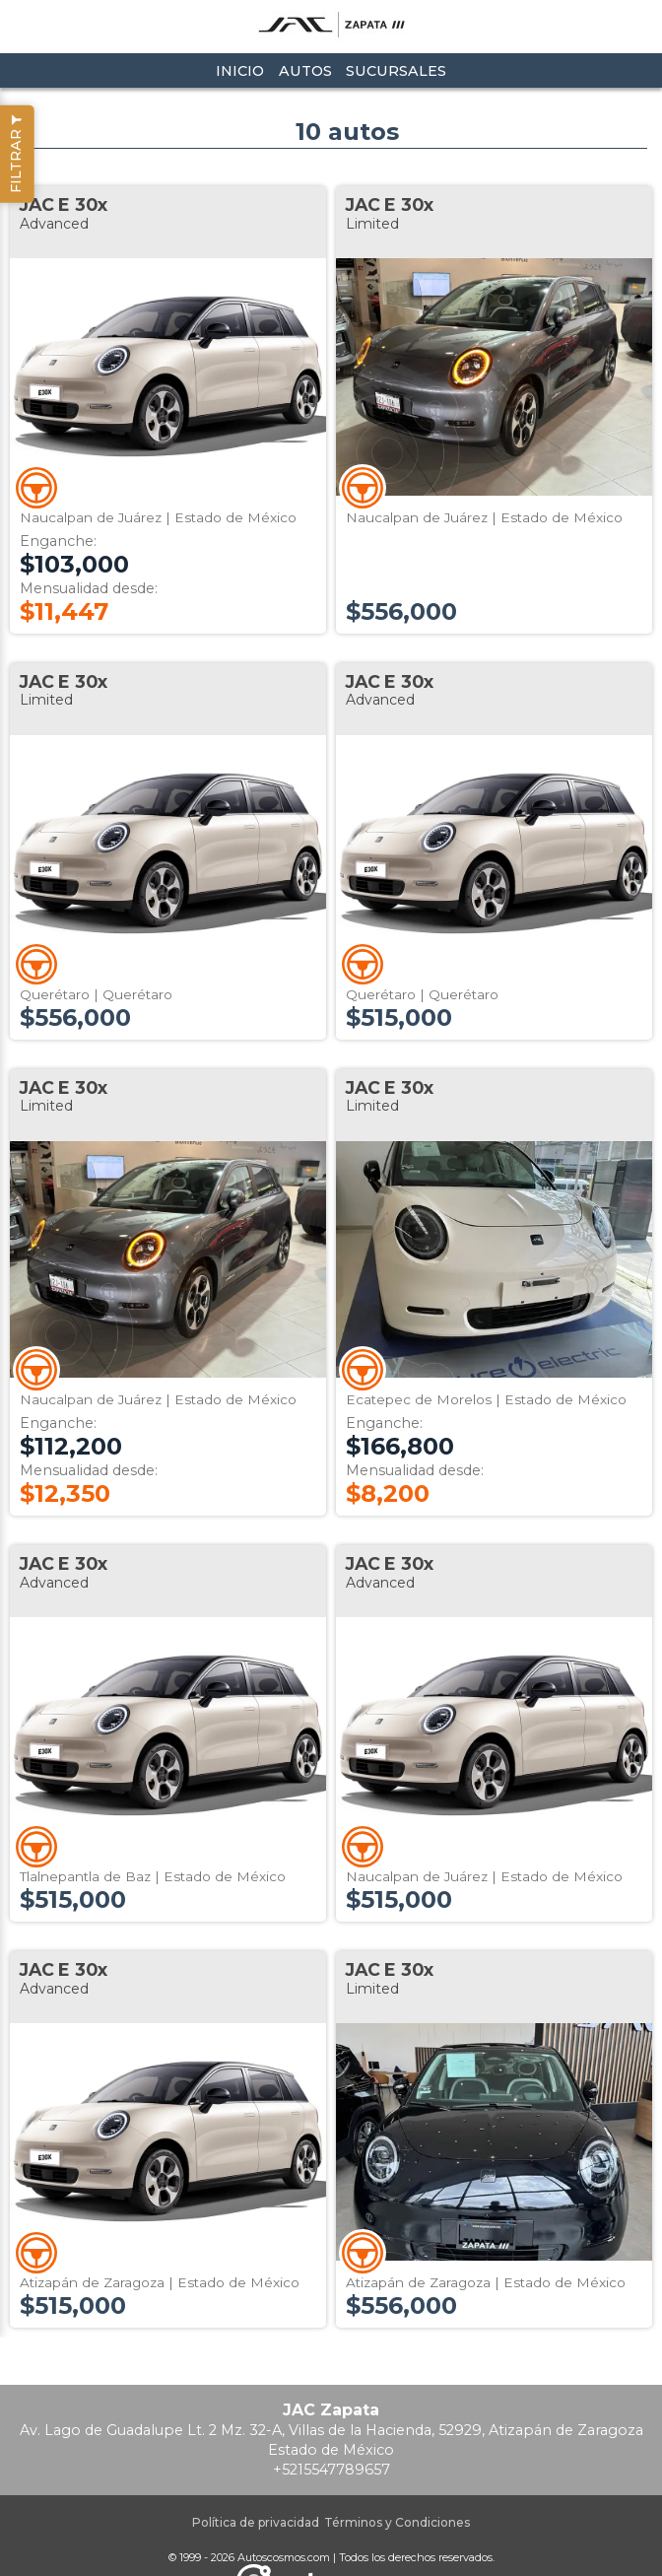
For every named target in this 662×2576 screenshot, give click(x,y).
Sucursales (396, 71)
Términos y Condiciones (397, 2522)
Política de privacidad (255, 2522)
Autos (305, 71)
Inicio (240, 71)
